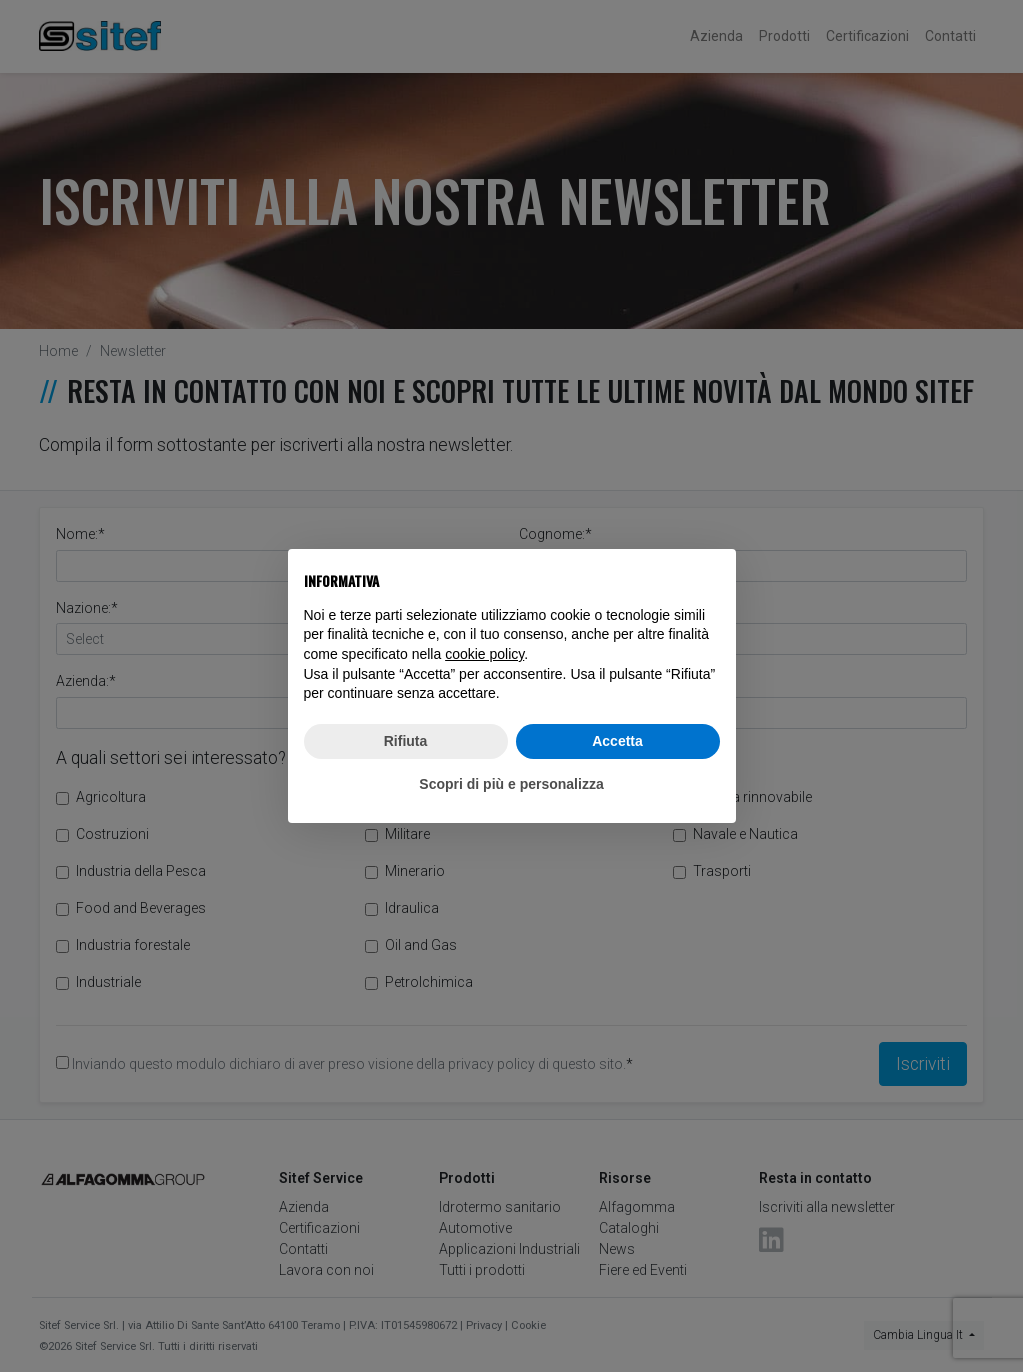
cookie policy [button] (484, 654)
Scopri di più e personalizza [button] (511, 784)
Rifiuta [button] (406, 741)
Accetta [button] (617, 741)
